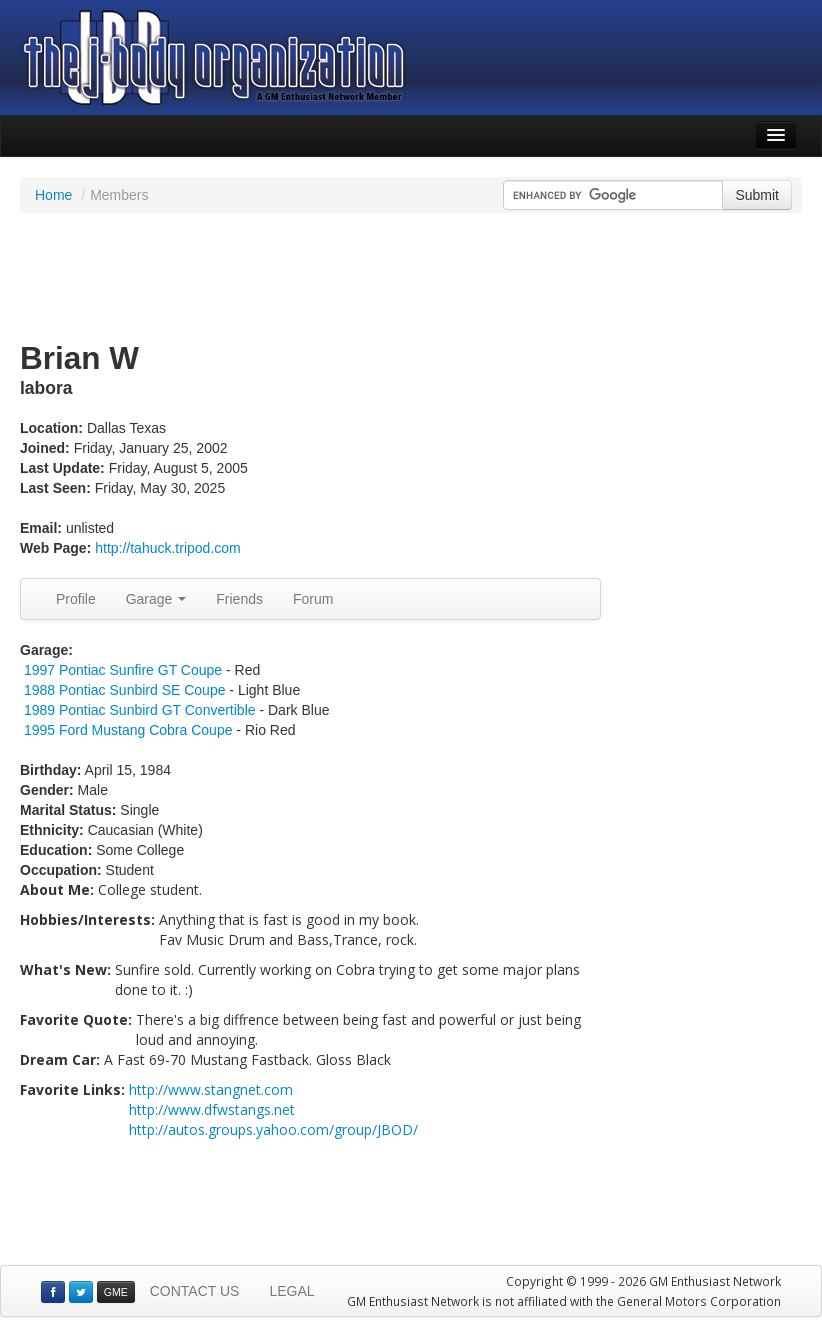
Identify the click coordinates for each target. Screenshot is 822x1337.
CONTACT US (195, 1291)
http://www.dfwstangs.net (212, 1109)
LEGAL (291, 1291)
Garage (156, 599)
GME (116, 1292)
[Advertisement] (411, 278)
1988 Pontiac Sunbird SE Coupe (125, 690)
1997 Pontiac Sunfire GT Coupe (123, 670)
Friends (239, 599)
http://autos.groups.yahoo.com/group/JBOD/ (273, 1129)
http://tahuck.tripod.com (168, 548)
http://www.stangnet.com (211, 1089)
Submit (757, 195)
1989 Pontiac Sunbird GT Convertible (140, 710)
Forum (313, 599)
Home (53, 195)
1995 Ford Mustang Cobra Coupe (128, 730)
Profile (76, 599)
